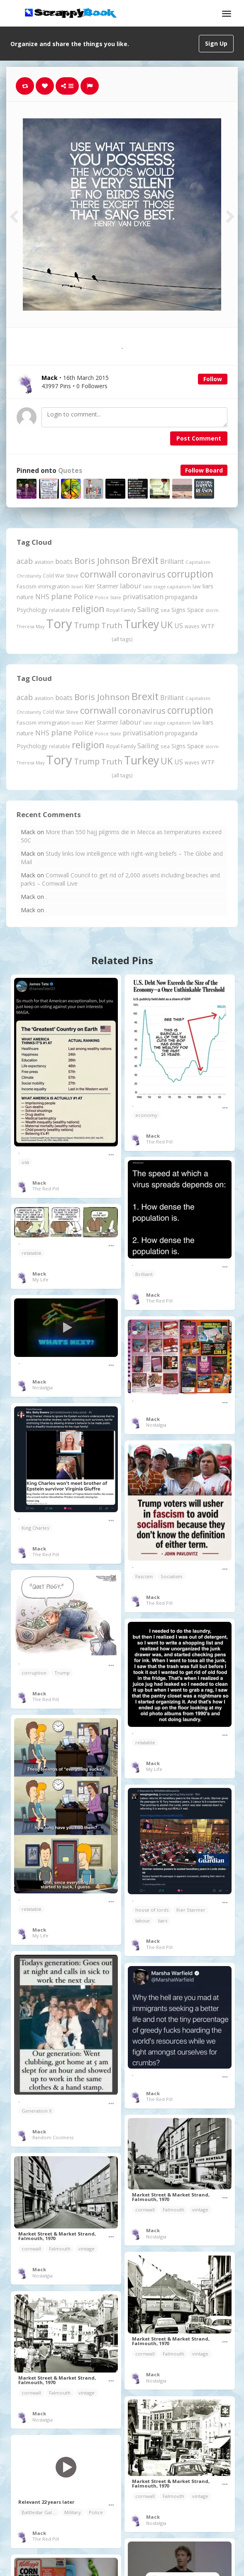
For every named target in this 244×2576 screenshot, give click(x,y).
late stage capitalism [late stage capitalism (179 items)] (167, 586)
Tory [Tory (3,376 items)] (59, 623)
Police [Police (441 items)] (83, 596)
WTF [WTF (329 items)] (208, 626)
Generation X (37, 2111)
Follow (212, 379)
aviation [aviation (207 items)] (44, 562)
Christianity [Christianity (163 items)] (29, 576)
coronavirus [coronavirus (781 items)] (142, 574)
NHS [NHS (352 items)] (42, 596)
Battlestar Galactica (41, 2512)
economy (146, 1115)
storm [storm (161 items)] (212, 610)
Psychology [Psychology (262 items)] (32, 610)
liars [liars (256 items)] (208, 586)
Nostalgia (42, 1387)
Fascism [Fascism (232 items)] (27, 586)
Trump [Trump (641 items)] (87, 625)
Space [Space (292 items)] (195, 609)
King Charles (35, 1528)
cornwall (145, 2209)
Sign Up (216, 43)
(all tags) (122, 639)
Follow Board (204, 470)
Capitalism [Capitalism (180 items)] (197, 562)
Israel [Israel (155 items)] (77, 587)
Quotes (70, 470)
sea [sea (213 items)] (165, 610)
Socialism (171, 1576)
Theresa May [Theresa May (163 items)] (30, 626)
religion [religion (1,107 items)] (88, 608)
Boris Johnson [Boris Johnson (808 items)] (102, 560)
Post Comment (198, 438)
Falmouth (173, 2209)
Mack (39, 1183)
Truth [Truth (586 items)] (111, 625)
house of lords (151, 1910)
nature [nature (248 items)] (25, 597)
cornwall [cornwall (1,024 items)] (98, 574)
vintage (200, 2209)
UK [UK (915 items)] (167, 625)
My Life (40, 1279)
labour (142, 1920)
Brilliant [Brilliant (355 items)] (172, 561)
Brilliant (144, 1274)
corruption (34, 1673)
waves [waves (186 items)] (192, 626)
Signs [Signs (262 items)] (178, 610)
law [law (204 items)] (197, 586)
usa (25, 1162)
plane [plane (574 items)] (61, 596)
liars (162, 1920)
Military (72, 2512)
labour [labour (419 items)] (131, 585)
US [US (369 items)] (178, 625)
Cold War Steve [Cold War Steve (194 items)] (60, 575)
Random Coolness (52, 2137)
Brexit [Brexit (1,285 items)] (145, 560)
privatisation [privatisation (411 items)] (143, 596)
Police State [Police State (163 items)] (108, 597)
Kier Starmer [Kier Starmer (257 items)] (101, 586)
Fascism (144, 1576)
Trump (62, 1673)
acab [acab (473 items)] (25, 561)
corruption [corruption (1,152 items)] (190, 574)
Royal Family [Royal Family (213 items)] (121, 610)
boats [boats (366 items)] (64, 561)
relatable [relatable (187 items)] (59, 610)
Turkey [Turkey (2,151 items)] (141, 624)
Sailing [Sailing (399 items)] (148, 609)
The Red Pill (45, 1188)
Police (96, 2512)
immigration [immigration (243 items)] (54, 586)
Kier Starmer (190, 1910)
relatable (31, 1253)
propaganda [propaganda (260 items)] (181, 597)
